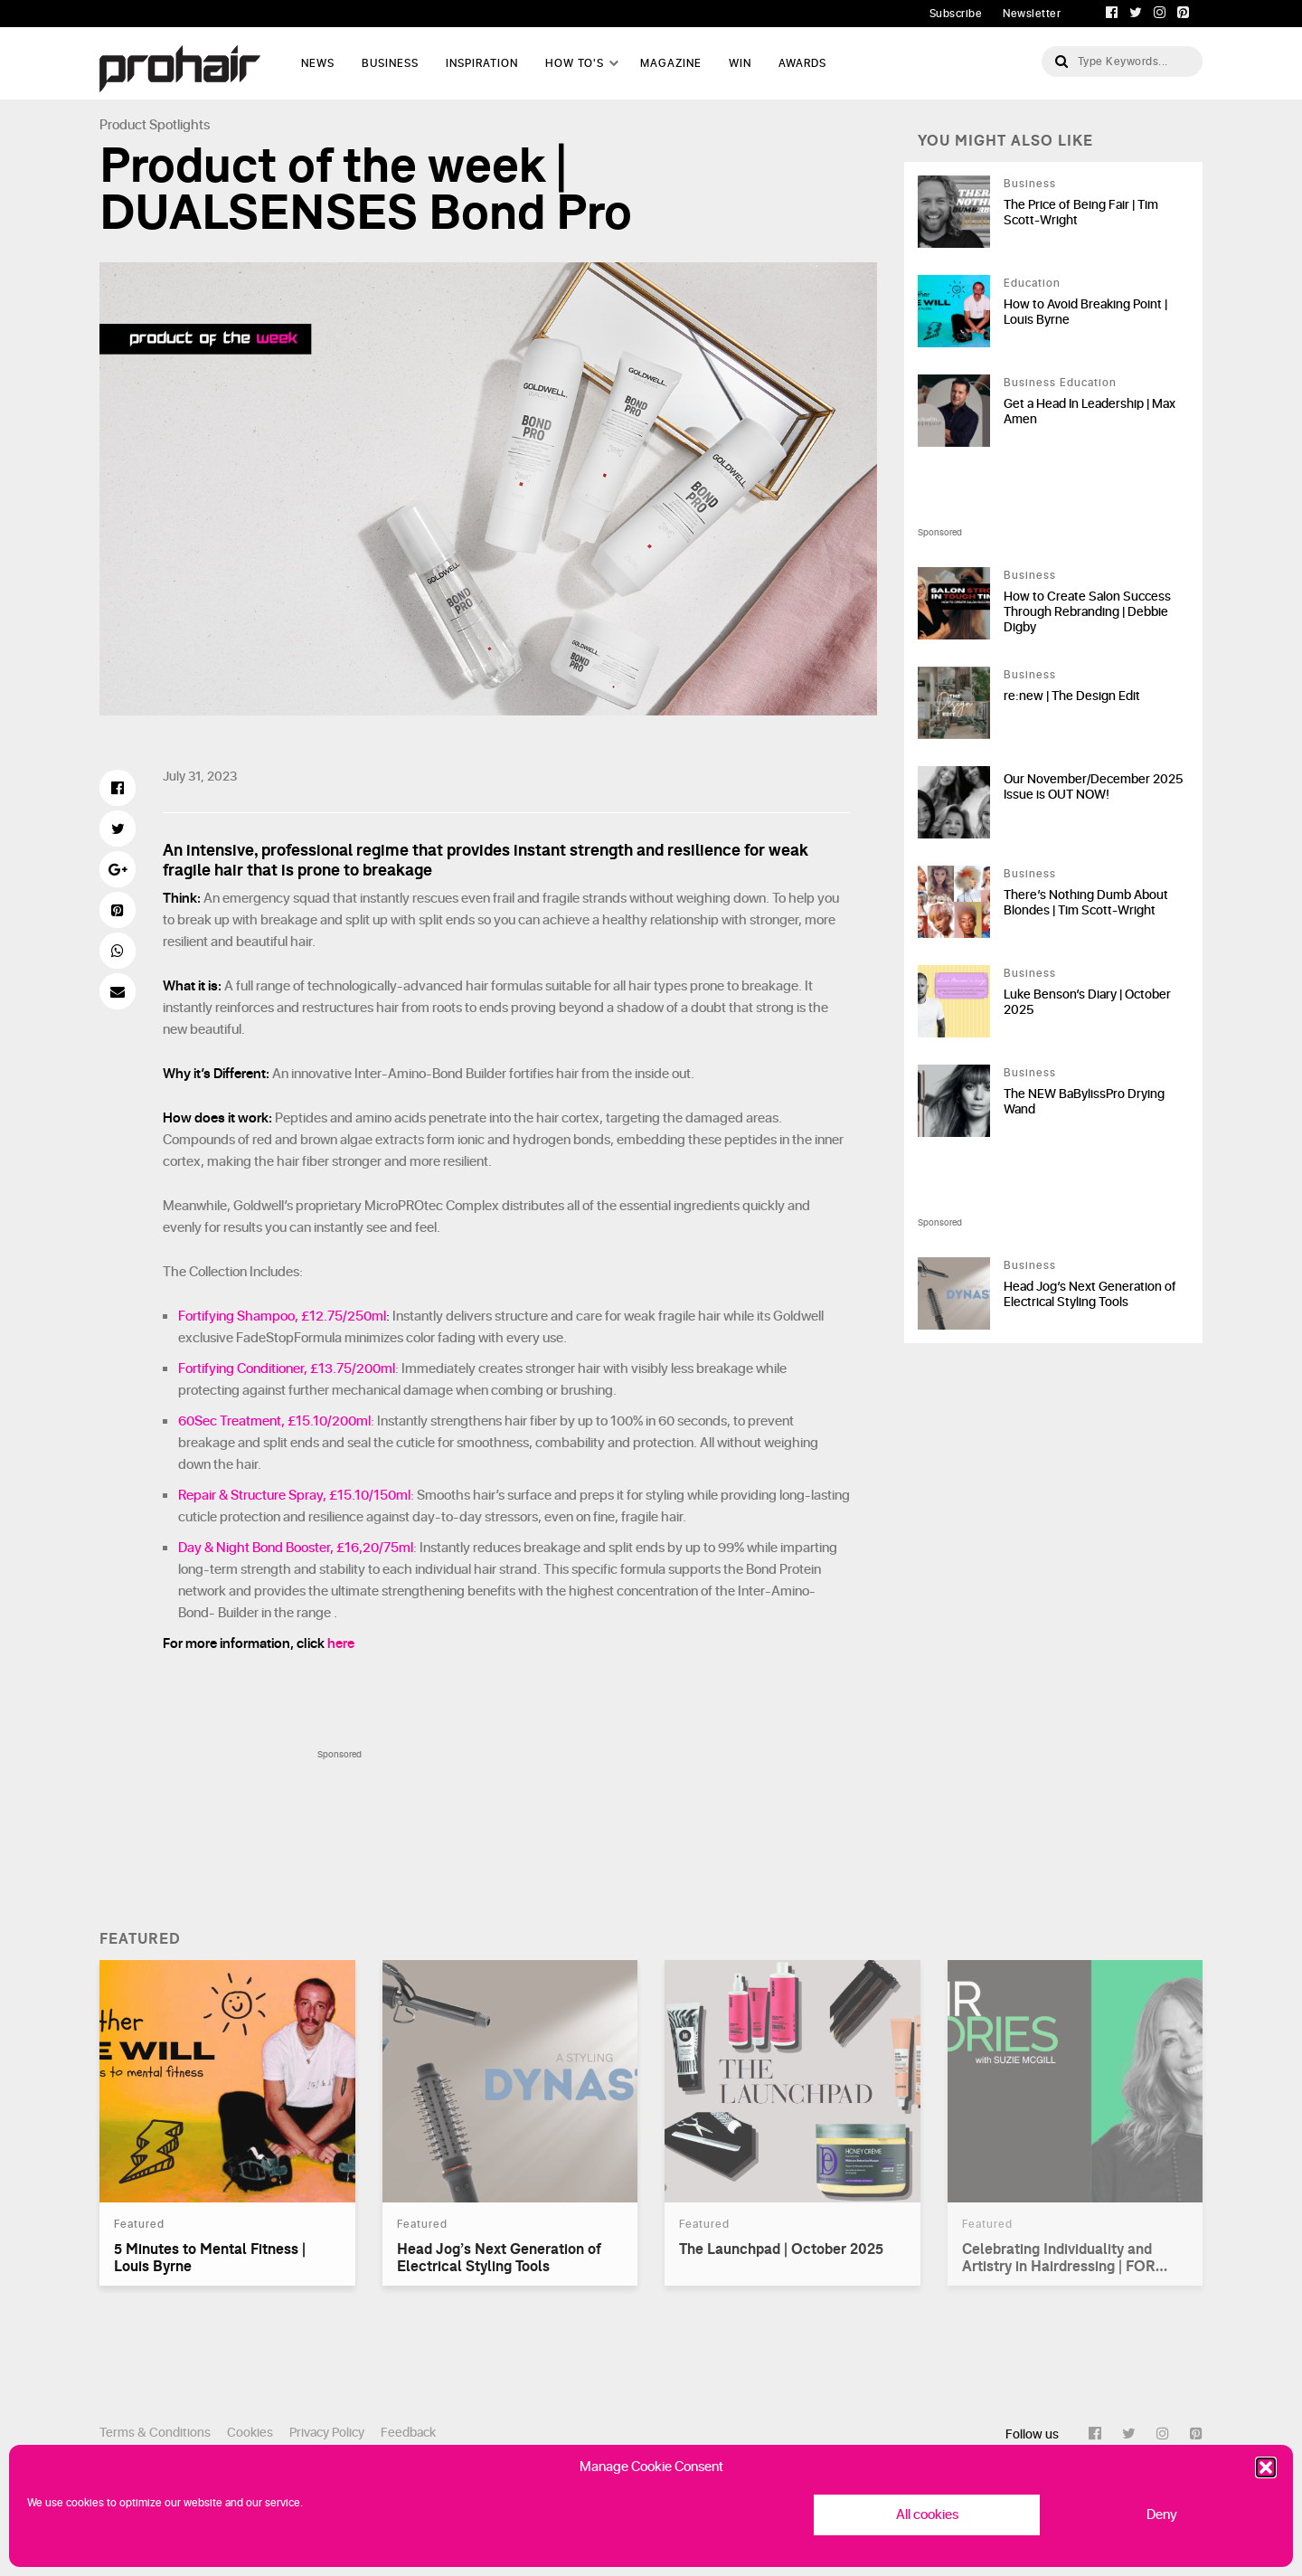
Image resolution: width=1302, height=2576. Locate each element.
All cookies (927, 2515)
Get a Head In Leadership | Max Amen (1089, 411)
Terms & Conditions (155, 2432)
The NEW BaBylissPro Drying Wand (1084, 1101)
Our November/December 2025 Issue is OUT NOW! (1093, 787)
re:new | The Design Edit (1072, 696)
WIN (740, 63)
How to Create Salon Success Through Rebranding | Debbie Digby (1087, 612)
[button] (1266, 2467)
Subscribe (956, 13)
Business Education (1060, 382)
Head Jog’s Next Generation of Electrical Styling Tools (1090, 1294)
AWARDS (802, 63)
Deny (1161, 2515)
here (340, 1644)
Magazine (671, 63)
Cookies (250, 2432)
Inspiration (482, 63)
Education (1032, 283)
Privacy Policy (326, 2432)
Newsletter (1032, 13)
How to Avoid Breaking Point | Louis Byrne (1085, 312)
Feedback (408, 2432)
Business (390, 63)
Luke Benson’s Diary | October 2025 (1087, 1002)
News (318, 63)
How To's (574, 63)
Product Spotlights (154, 125)
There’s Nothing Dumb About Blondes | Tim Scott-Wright (1086, 903)
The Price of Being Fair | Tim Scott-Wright (1081, 212)
